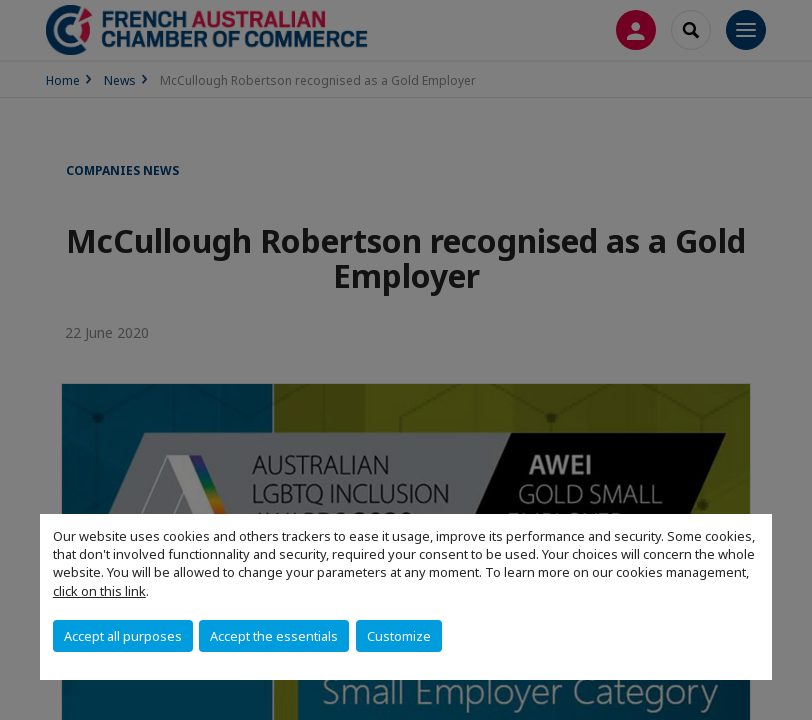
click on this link (99, 591)
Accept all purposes (123, 636)
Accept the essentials (274, 636)
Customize (399, 636)
